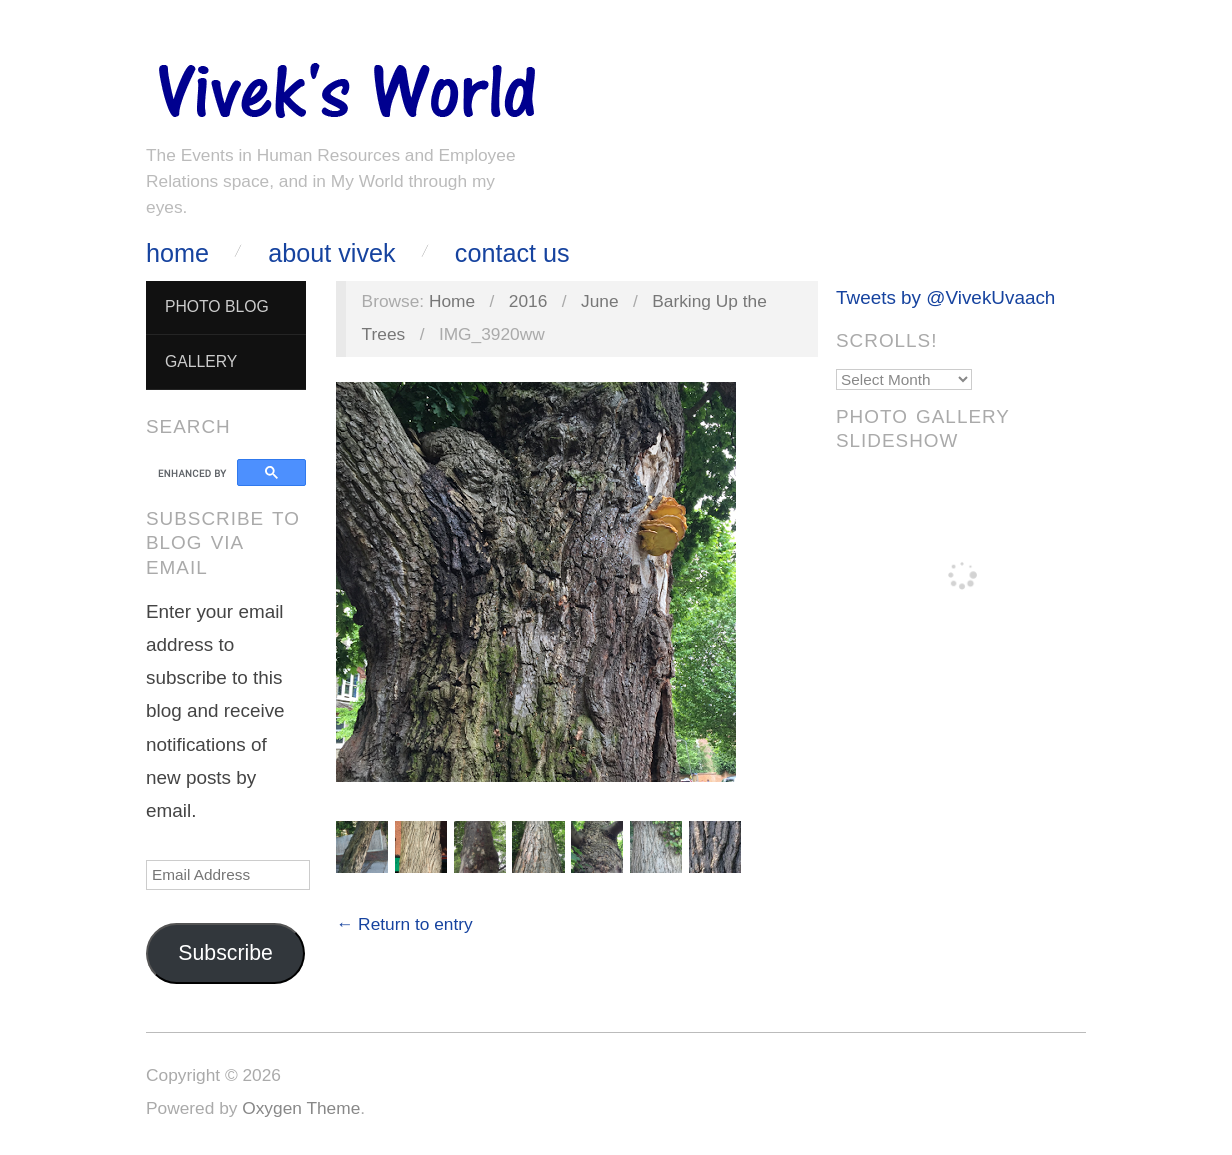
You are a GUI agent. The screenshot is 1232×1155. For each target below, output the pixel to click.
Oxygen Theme (301, 1108)
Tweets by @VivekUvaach (945, 297)
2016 (528, 301)
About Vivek (331, 253)
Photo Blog (217, 306)
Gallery (201, 361)
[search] (194, 473)
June (600, 301)
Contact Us (512, 253)
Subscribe (225, 953)
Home (177, 253)
